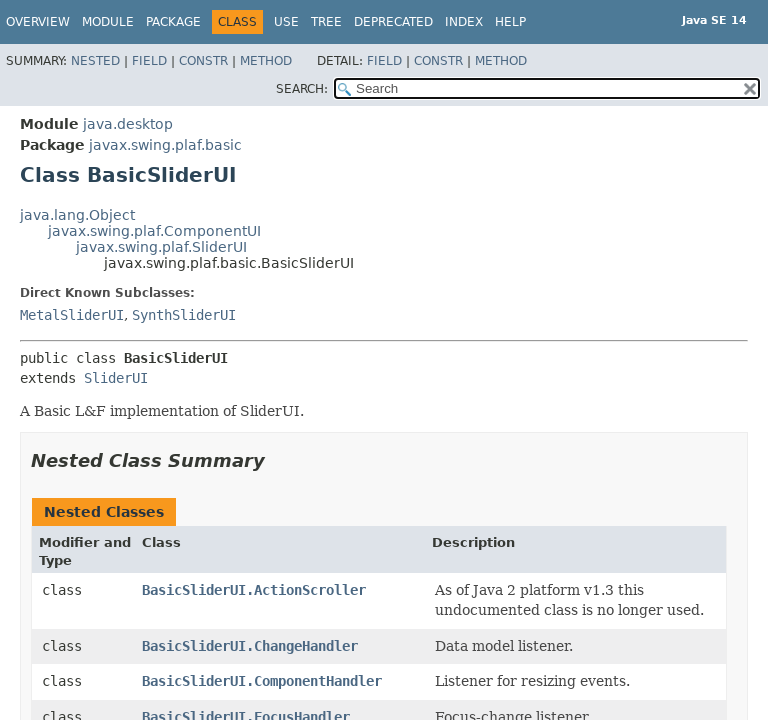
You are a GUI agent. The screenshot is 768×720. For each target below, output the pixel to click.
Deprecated (393, 22)
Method (266, 61)
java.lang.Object (77, 215)
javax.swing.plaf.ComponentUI (154, 231)
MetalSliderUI (72, 315)
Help (510, 22)
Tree (326, 22)
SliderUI (116, 378)
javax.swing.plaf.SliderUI (161, 247)
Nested (95, 61)
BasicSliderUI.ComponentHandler (262, 681)
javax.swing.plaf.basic (165, 145)
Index (464, 22)
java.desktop (128, 124)
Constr (203, 61)
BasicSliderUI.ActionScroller (254, 590)
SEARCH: (302, 89)
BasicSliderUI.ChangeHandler (250, 646)
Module (108, 22)
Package (173, 22)
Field (149, 61)
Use (286, 22)
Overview (38, 22)
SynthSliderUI (184, 315)
